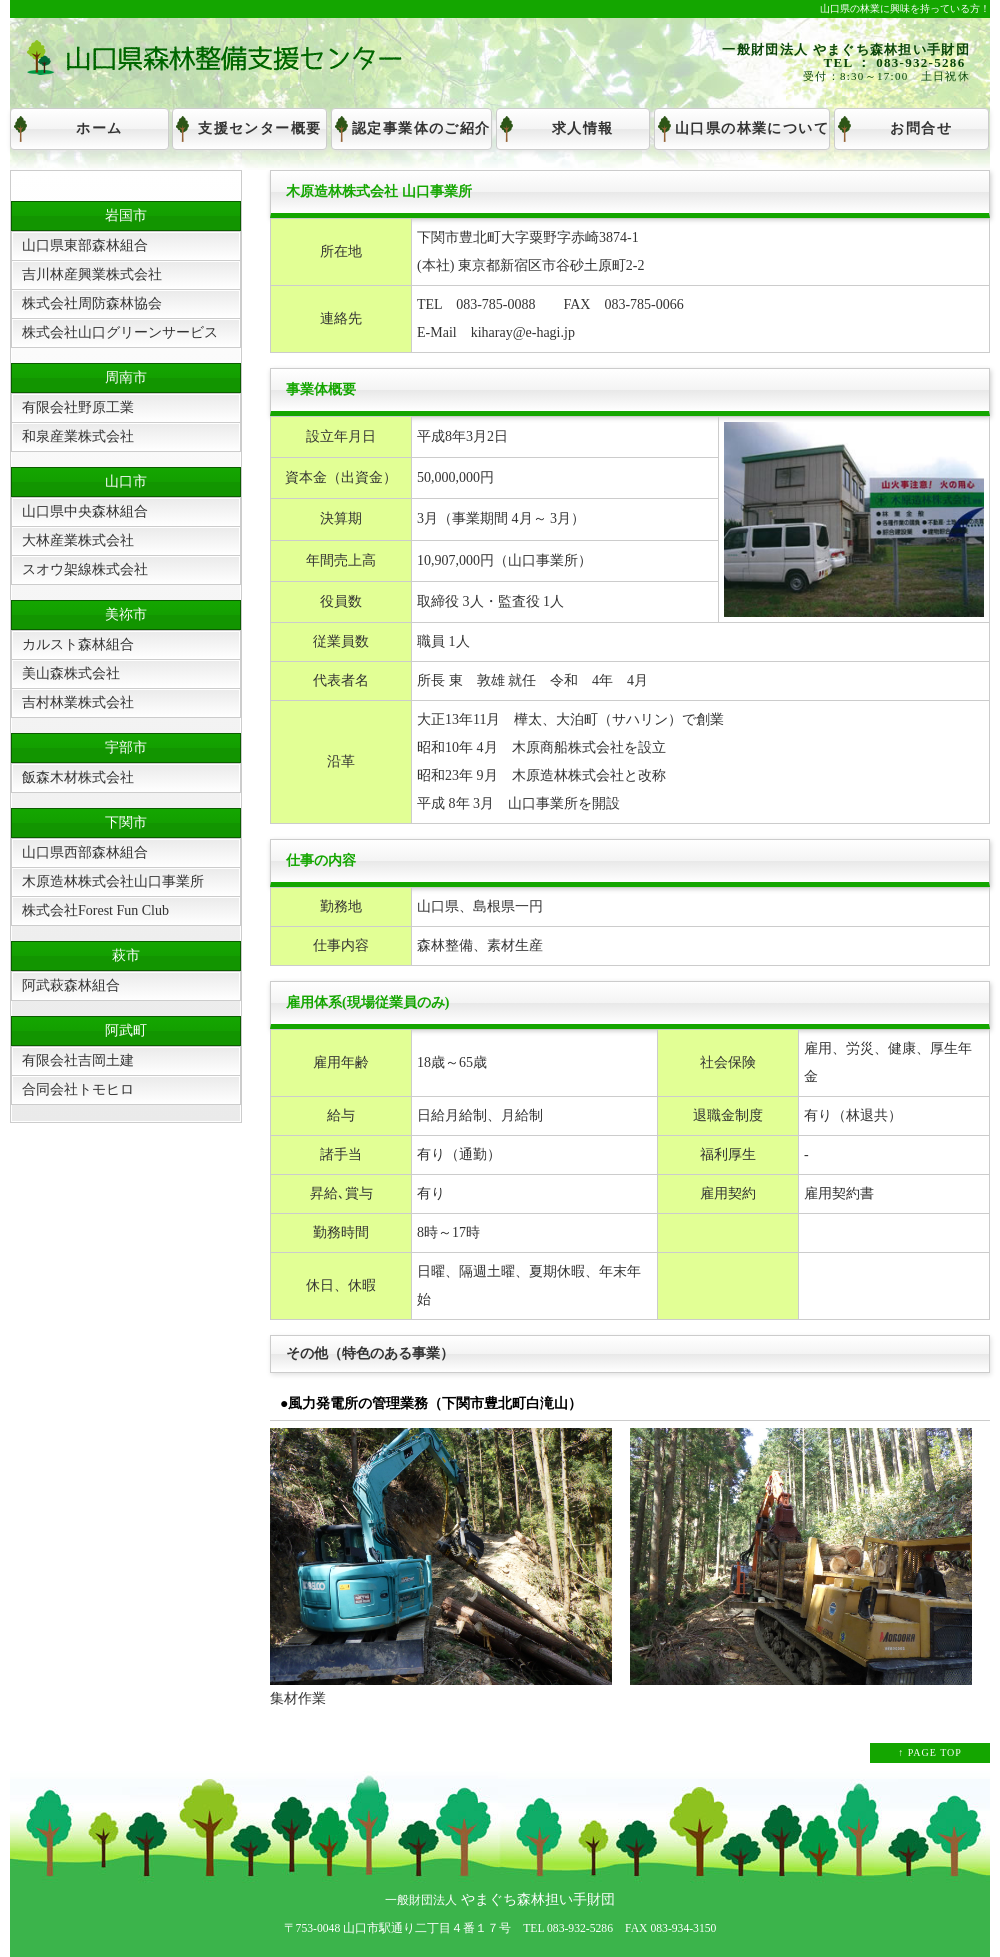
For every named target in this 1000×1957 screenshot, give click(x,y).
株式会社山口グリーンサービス (120, 332)
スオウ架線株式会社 (85, 569)
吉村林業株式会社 (78, 702)
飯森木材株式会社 (78, 777)
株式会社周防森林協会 (92, 303)
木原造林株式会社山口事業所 (113, 881)
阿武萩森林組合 (71, 985)
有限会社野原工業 (78, 407)
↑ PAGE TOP (930, 1752)
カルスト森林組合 (78, 644)
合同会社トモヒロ (78, 1089)
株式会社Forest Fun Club (95, 910)
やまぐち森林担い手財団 (536, 1899)
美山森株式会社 (71, 673)
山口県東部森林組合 (85, 245)
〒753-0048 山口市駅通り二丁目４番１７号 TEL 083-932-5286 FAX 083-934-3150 (500, 1928)
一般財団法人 (421, 1900)
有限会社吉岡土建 (78, 1060)
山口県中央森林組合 (85, 511)
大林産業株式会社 (78, 540)
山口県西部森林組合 (85, 852)
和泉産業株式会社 (78, 436)
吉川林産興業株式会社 (92, 274)
